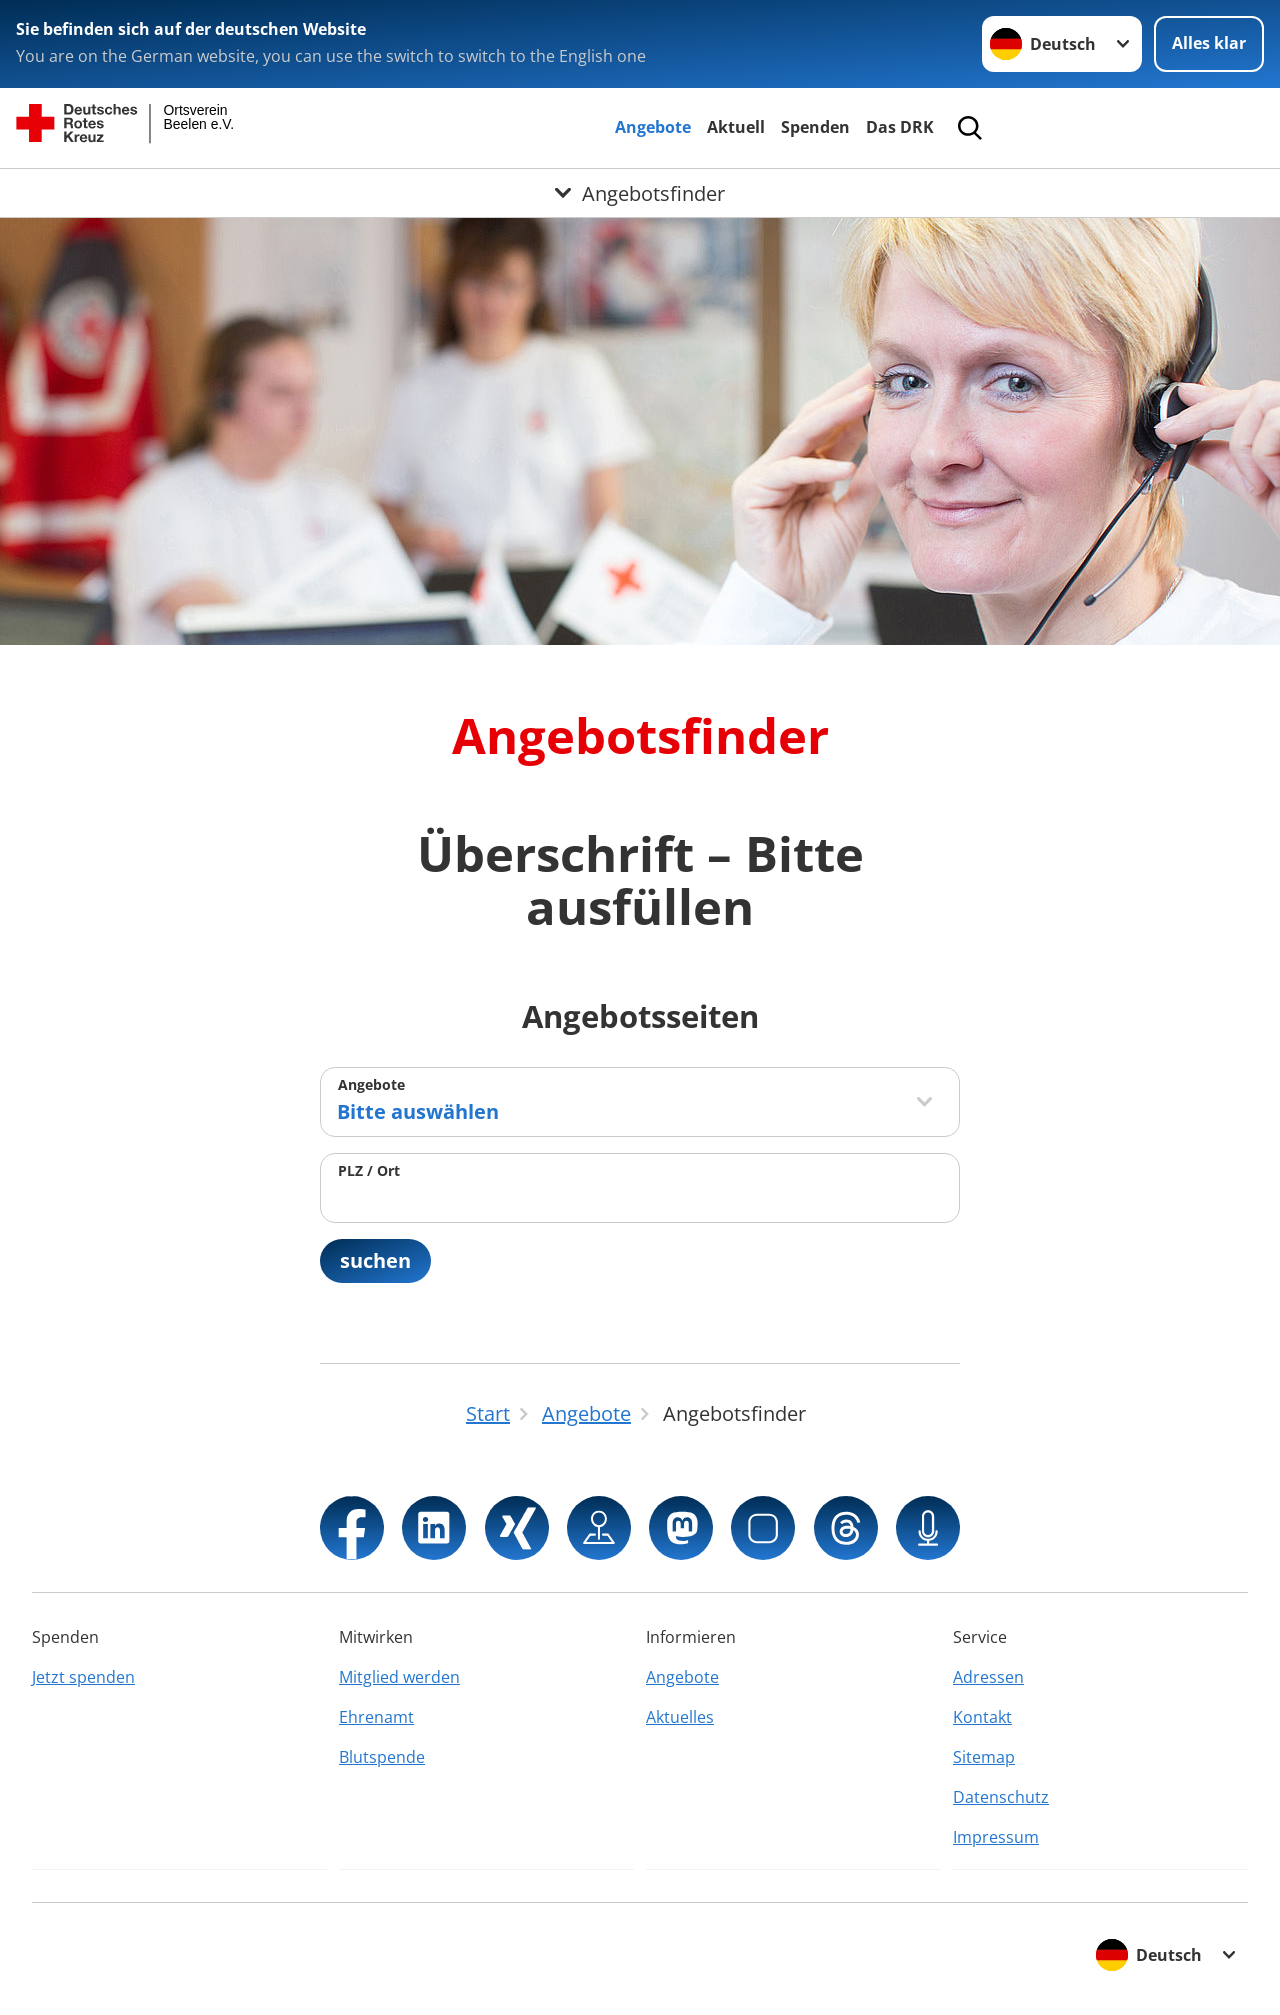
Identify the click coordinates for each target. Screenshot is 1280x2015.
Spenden (815, 127)
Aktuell (736, 127)
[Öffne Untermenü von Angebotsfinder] (640, 193)
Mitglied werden (399, 1677)
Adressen (988, 1677)
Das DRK (900, 127)
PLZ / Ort (369, 1170)
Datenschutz (1001, 1797)
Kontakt (982, 1717)
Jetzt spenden (83, 1677)
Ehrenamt (376, 1717)
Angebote (653, 127)
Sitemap (984, 1757)
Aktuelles (680, 1717)
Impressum (996, 1837)
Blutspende (382, 1757)
